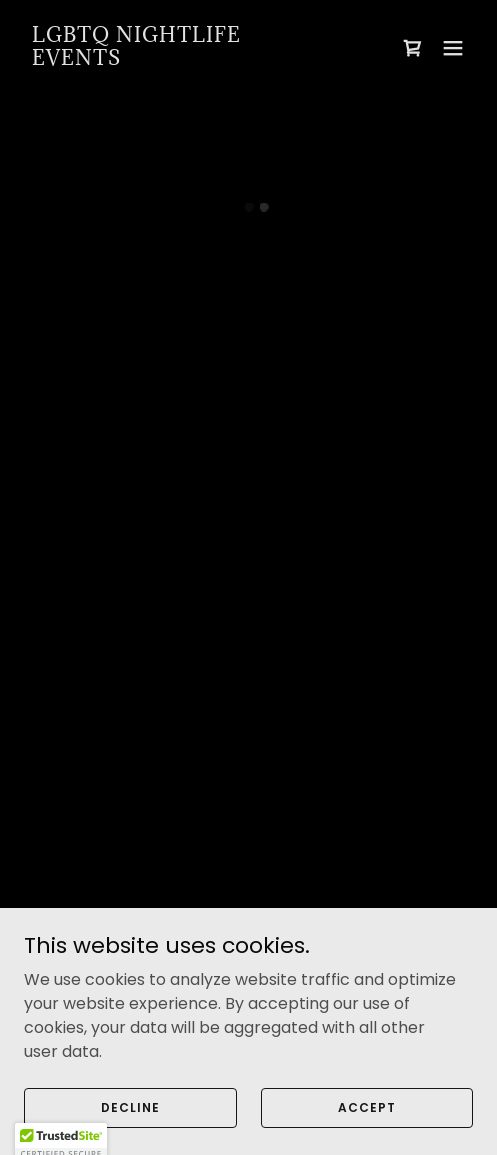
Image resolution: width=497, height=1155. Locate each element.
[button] (413, 48)
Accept (367, 1120)
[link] (181, 59)
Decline (130, 1120)
